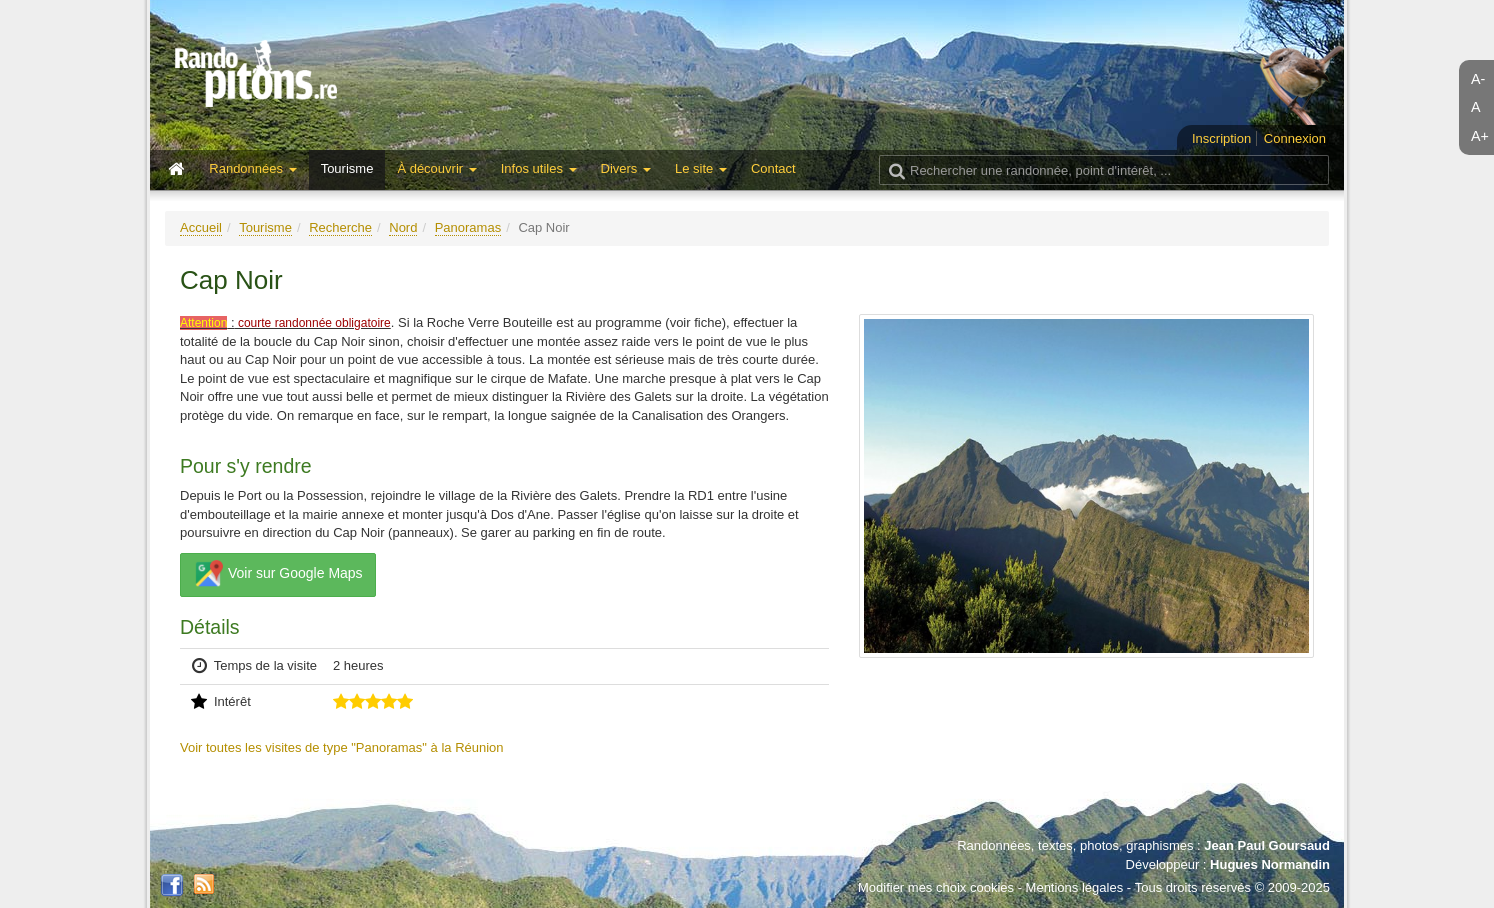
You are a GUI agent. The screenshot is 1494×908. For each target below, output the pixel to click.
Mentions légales (1075, 887)
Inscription (1221, 138)
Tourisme (347, 168)
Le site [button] (701, 168)
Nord (403, 227)
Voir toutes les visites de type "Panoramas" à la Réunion (342, 747)
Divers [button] (626, 168)
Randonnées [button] (252, 168)
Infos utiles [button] (539, 168)
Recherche (340, 227)
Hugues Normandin (1270, 864)
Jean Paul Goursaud (1267, 845)
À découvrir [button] (436, 168)
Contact (773, 168)
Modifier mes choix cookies (936, 887)
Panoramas (468, 227)
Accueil (201, 227)
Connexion (1295, 138)
